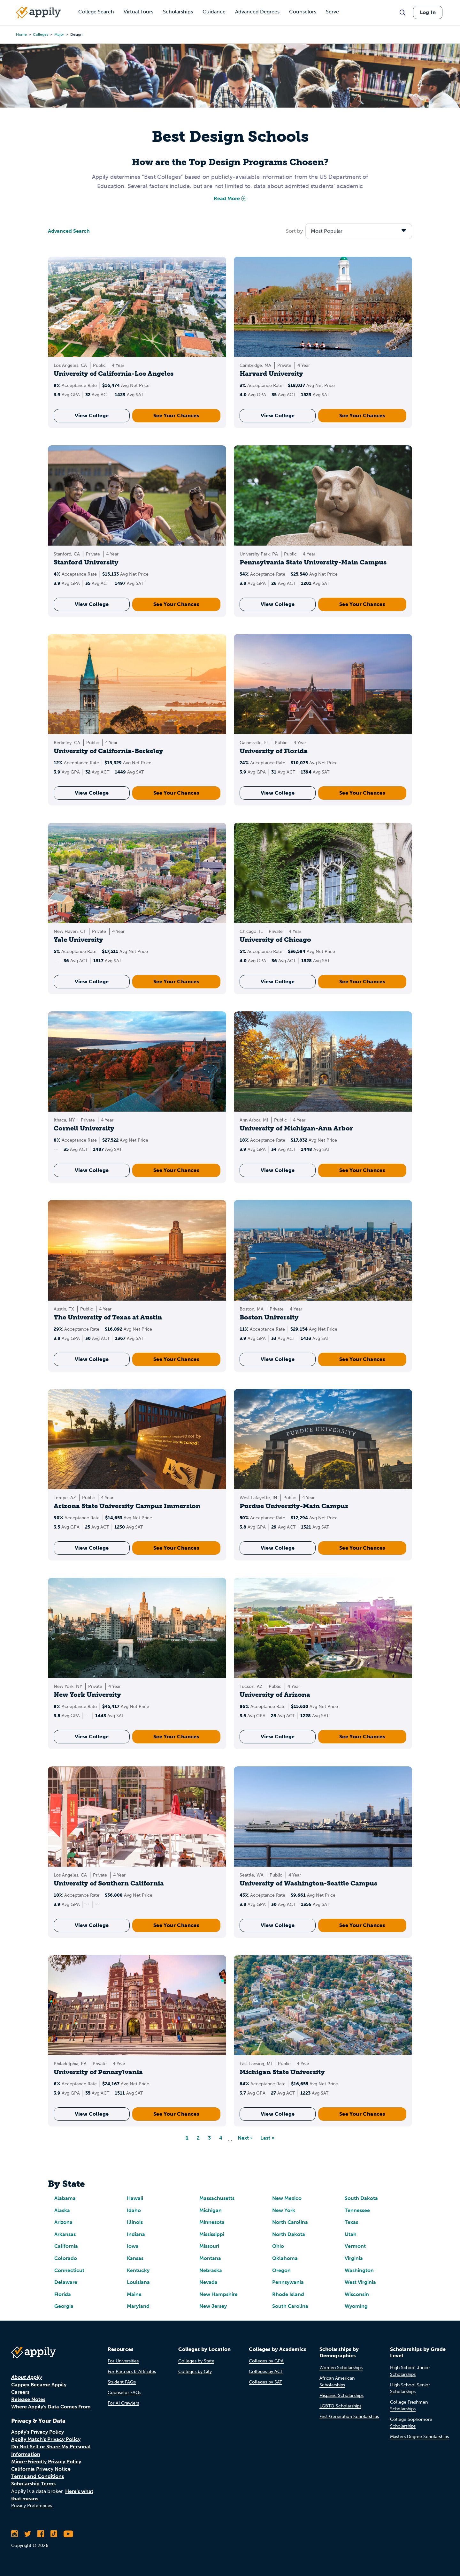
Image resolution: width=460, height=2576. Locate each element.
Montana (210, 2258)
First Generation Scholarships (349, 2416)
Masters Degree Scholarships (419, 2436)
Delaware (65, 2282)
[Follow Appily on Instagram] (14, 2534)
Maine (134, 2294)
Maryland (138, 2306)
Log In (428, 12)
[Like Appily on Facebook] (40, 2534)
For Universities (123, 2361)
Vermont (355, 2246)
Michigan (210, 2210)
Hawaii (135, 2198)
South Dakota (361, 2198)
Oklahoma (285, 2258)
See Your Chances (176, 415)
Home (21, 34)
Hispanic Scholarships (341, 2395)
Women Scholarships (341, 2367)
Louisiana (138, 2282)
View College (92, 415)
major (59, 34)
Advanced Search (69, 231)
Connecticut (69, 2270)
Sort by (294, 231)
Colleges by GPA (266, 2361)
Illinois (135, 2222)
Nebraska (210, 2270)
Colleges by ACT (266, 2371)
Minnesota (212, 2222)
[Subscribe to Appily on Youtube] (68, 2534)
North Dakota (288, 2234)
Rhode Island (288, 2294)
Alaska (62, 2210)
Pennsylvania (288, 2282)
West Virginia (360, 2282)
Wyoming (356, 2306)
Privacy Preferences (31, 2505)
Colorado (65, 2258)
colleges (40, 34)
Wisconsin (357, 2294)
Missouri (209, 2246)
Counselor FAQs (124, 2392)
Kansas (135, 2258)
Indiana (136, 2234)
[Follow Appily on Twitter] (27, 2534)
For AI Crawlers (123, 2403)
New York (283, 2210)
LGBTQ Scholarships (340, 2406)
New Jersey (213, 2306)
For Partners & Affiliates (132, 2371)
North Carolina (290, 2222)
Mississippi (211, 2234)
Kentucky (138, 2270)
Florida (62, 2294)
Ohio (278, 2246)
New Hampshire (218, 2294)
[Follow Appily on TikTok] (53, 2534)
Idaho (134, 2210)
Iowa (133, 2246)
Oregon (281, 2270)
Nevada (208, 2282)
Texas (351, 2222)
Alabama (65, 2198)
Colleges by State (196, 2361)
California (66, 2246)
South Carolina (290, 2306)
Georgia (63, 2306)
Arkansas (65, 2234)
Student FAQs (122, 2382)
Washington (359, 2270)
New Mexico (287, 2198)
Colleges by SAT (265, 2382)
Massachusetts (216, 2198)
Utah (350, 2234)
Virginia (354, 2258)
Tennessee (357, 2210)
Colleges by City (195, 2371)
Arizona (63, 2222)
